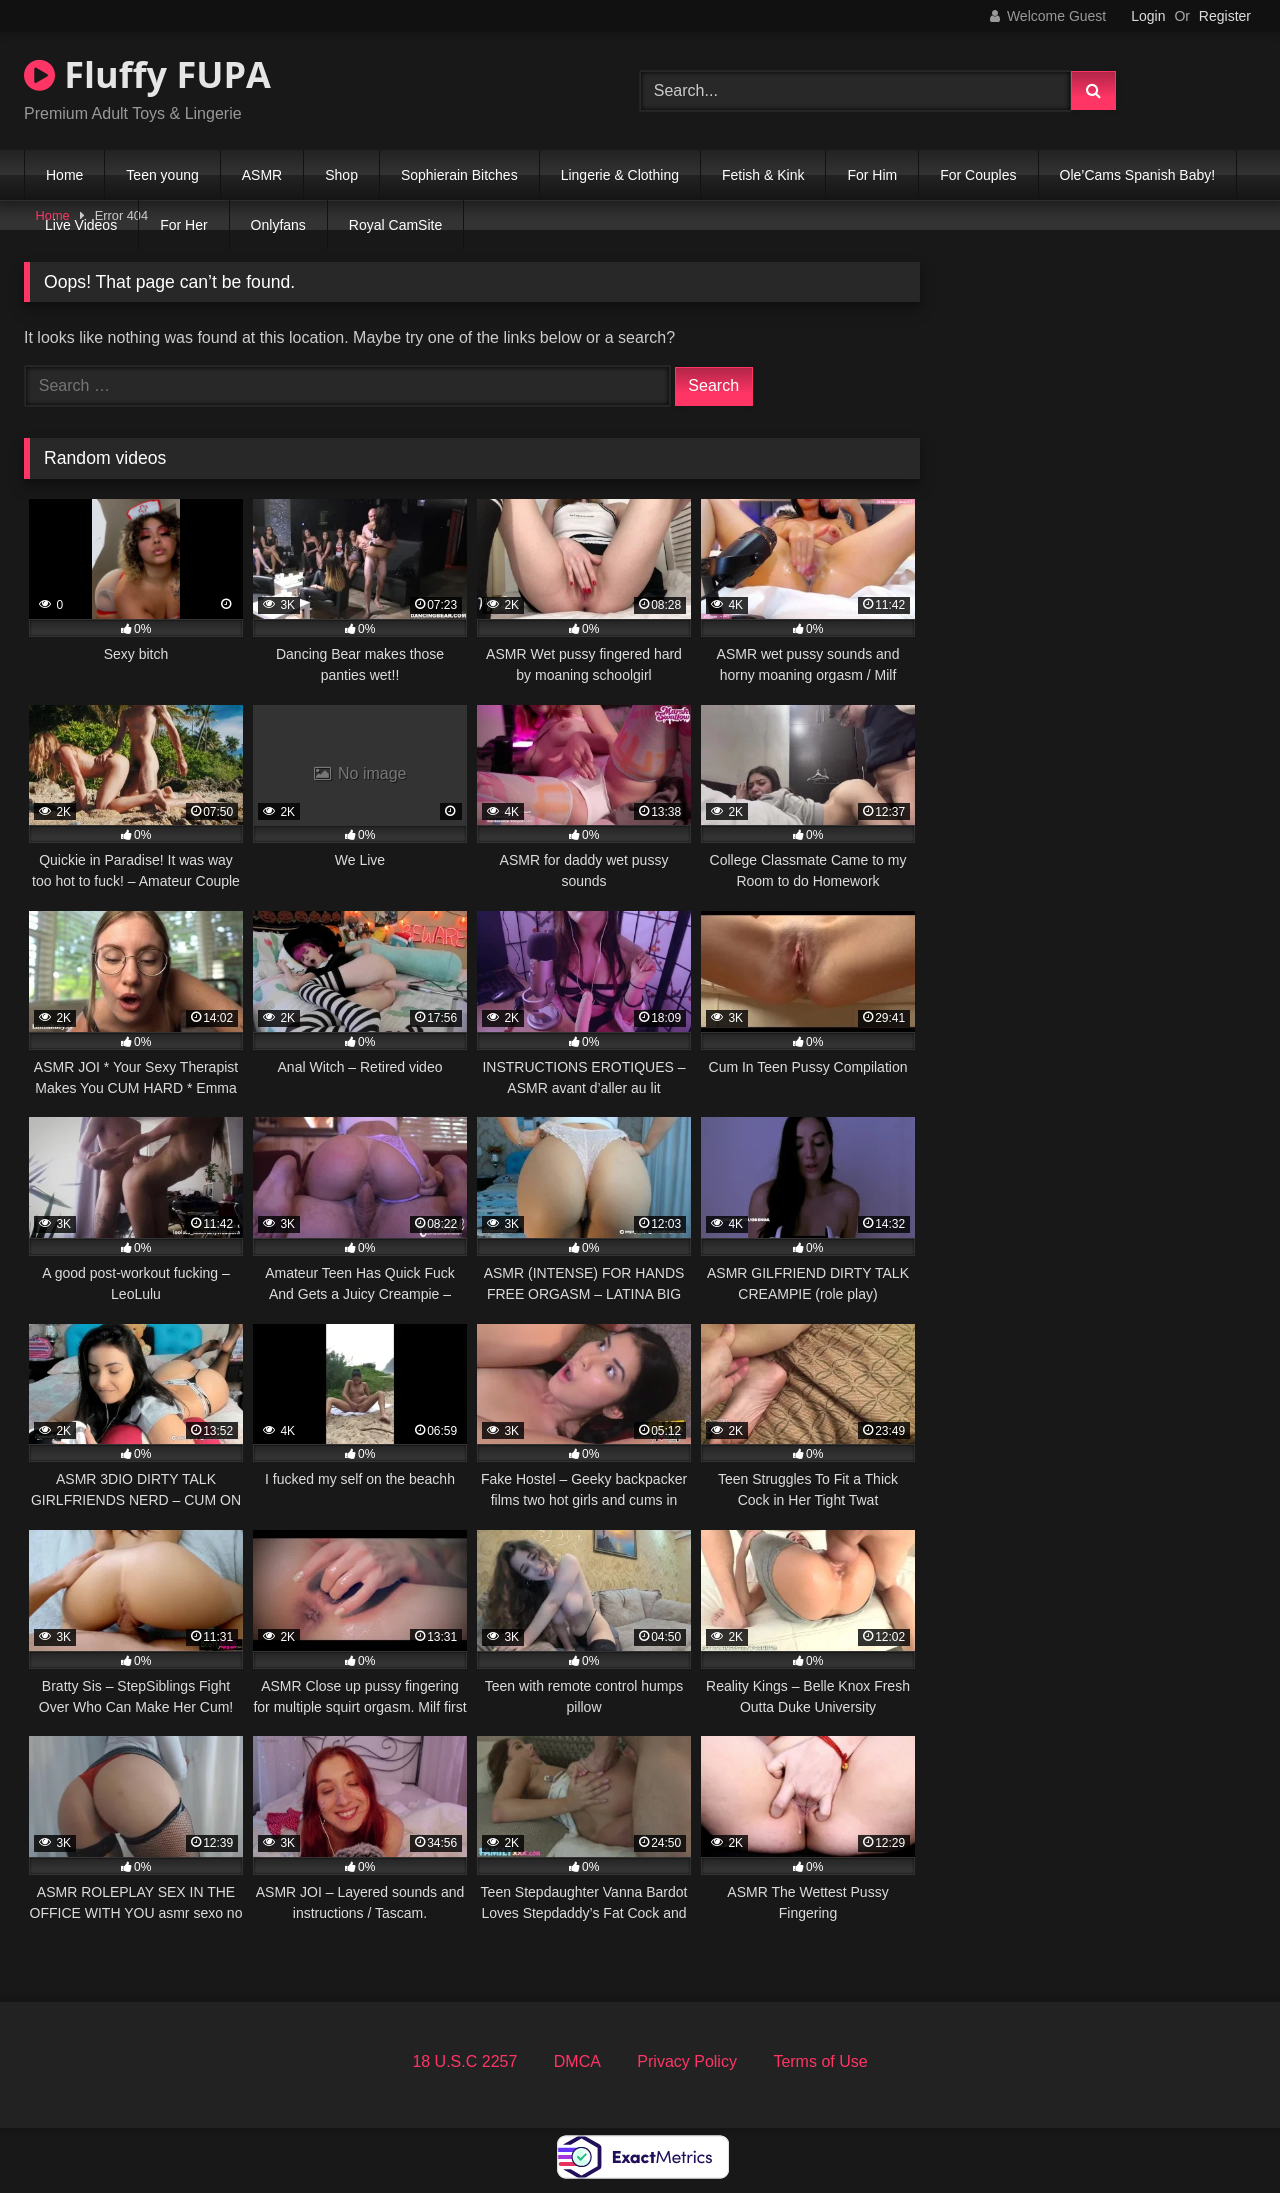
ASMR (262, 175)
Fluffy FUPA (147, 74)
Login (1148, 16)
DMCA (577, 2061)
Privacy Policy (687, 2061)
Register (1225, 16)
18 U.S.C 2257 (464, 2061)
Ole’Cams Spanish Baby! (1138, 175)
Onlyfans (278, 225)
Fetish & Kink (763, 175)
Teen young (162, 175)
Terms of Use (820, 2061)
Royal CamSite (395, 225)
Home (64, 175)
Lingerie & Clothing (620, 175)
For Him (872, 175)
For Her (183, 225)
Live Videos (81, 225)
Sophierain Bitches (459, 175)
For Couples (978, 175)
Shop (341, 175)
